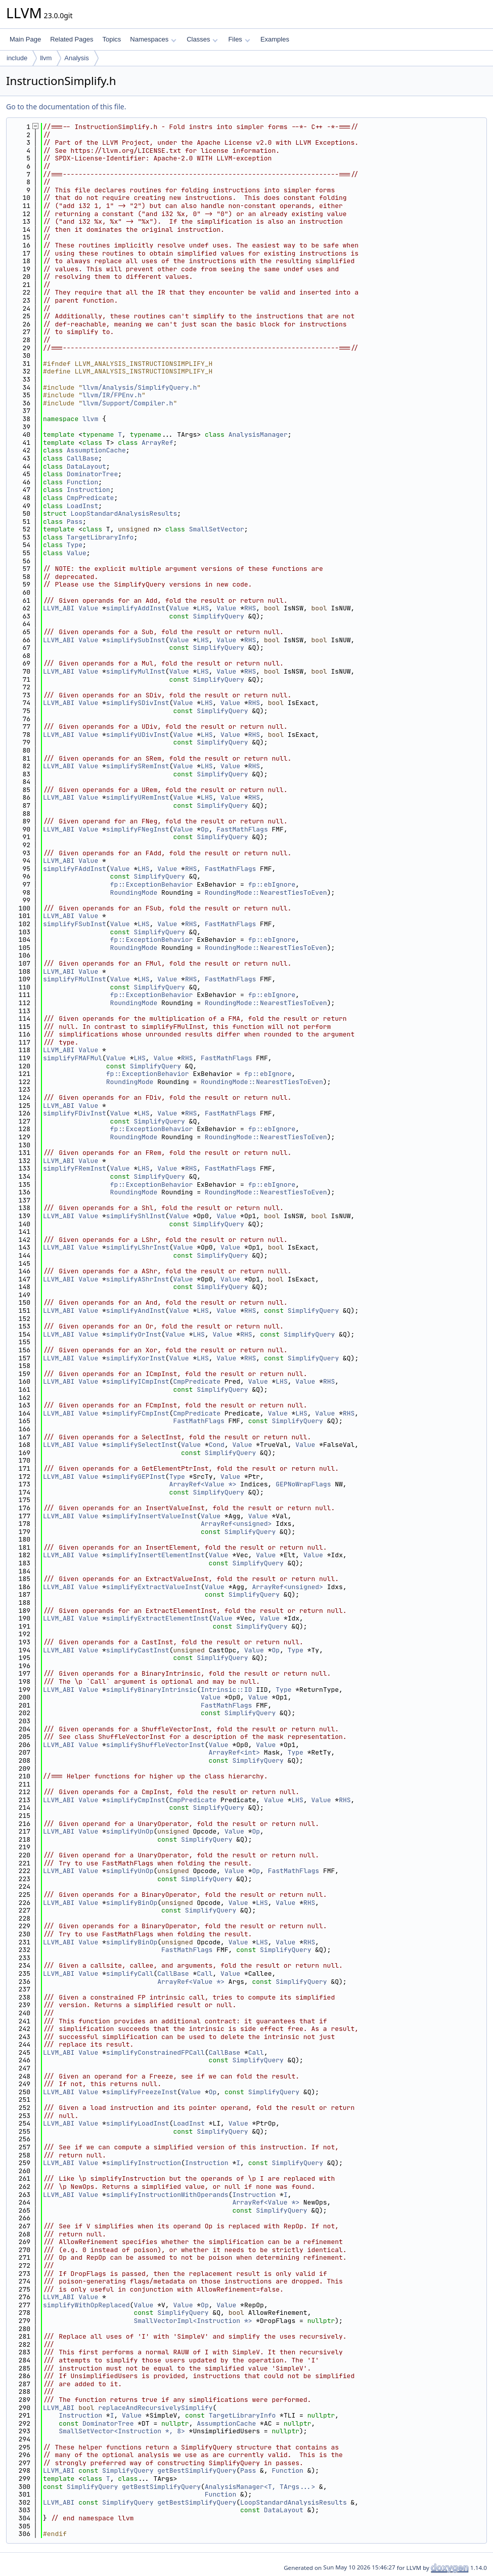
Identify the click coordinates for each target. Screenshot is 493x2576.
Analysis (76, 58)
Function (82, 482)
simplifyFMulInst (74, 979)
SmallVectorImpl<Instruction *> (192, 2320)
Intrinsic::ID (226, 1689)
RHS (250, 608)
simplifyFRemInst (74, 1168)
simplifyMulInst (135, 671)
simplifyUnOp (130, 1831)
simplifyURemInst (137, 797)
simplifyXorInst (135, 1358)
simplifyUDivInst (137, 734)
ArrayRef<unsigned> (236, 1523)
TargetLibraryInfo (100, 537)
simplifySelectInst (141, 1444)
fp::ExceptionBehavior (151, 884)
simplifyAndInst (135, 1310)
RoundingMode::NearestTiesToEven (266, 892)
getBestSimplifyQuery (196, 2470)
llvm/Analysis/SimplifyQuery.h (139, 387)
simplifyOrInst (133, 1334)
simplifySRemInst (137, 766)
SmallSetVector (216, 529)
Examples (274, 39)
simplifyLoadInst (137, 2123)
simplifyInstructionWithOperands (167, 2194)
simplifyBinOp (131, 1902)
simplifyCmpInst (135, 1800)
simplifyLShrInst (137, 1247)
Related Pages (71, 39)
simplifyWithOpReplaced (86, 2305)
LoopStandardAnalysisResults (124, 513)
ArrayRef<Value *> (203, 1484)
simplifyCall (130, 1973)
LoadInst (82, 506)
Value (76, 553)
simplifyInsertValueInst (151, 1516)
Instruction (88, 489)
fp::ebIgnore (272, 884)
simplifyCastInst (137, 1650)
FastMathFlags (241, 829)
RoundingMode (134, 892)
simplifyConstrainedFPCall (155, 2052)
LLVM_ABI (58, 608)
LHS (202, 608)
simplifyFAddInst (74, 868)
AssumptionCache (96, 450)
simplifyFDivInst (74, 1113)
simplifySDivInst (137, 702)
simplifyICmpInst (137, 1381)
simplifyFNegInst (137, 829)
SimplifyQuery (218, 616)
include (17, 58)
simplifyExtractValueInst (153, 1587)
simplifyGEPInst (135, 1476)
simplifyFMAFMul (72, 1058)
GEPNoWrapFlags (303, 1484)
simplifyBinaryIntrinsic (151, 1689)
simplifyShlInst (135, 1216)
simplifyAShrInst (137, 1279)
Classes (202, 39)
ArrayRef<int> (234, 1752)
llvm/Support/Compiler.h (127, 403)
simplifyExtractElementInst (157, 1618)
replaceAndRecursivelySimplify (155, 2407)
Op (205, 829)
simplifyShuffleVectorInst (155, 1744)
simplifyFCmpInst (137, 1413)
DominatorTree (92, 474)
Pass (74, 521)
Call (204, 1973)
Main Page (25, 39)
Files (239, 39)
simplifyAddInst (135, 608)
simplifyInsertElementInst (155, 1555)
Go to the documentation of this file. (66, 106)
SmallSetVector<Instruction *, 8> (122, 2431)
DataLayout (86, 466)
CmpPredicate (90, 497)
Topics (111, 39)
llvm (46, 58)
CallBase (82, 458)
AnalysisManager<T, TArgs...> (260, 2486)
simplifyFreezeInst (141, 2092)
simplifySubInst (135, 640)
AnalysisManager (258, 434)
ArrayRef (157, 442)
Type (74, 545)
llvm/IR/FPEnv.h (112, 395)
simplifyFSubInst (74, 924)
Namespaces (153, 39)
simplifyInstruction (143, 2162)
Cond (217, 1444)
